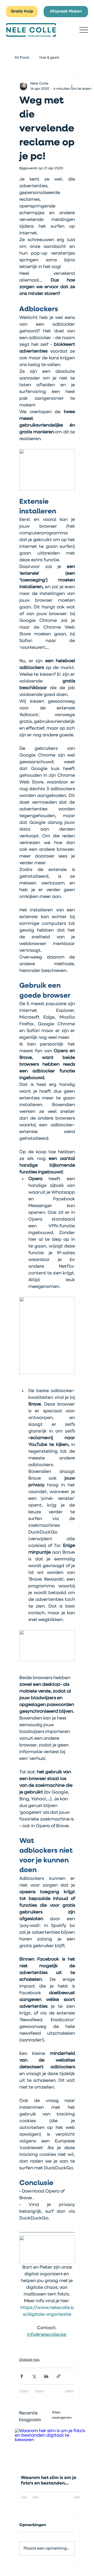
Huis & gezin (49, 57)
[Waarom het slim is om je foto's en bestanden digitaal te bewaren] (51, 2449)
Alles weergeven (62, 2415)
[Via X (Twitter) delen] (34, 2376)
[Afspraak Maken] (66, 11)
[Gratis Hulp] (22, 11)
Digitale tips (29, 2360)
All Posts (22, 57)
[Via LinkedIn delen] (46, 2376)
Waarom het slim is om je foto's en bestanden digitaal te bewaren (48, 2481)
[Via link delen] (58, 2376)
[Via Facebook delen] (21, 2376)
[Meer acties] (72, 86)
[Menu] (83, 30)
